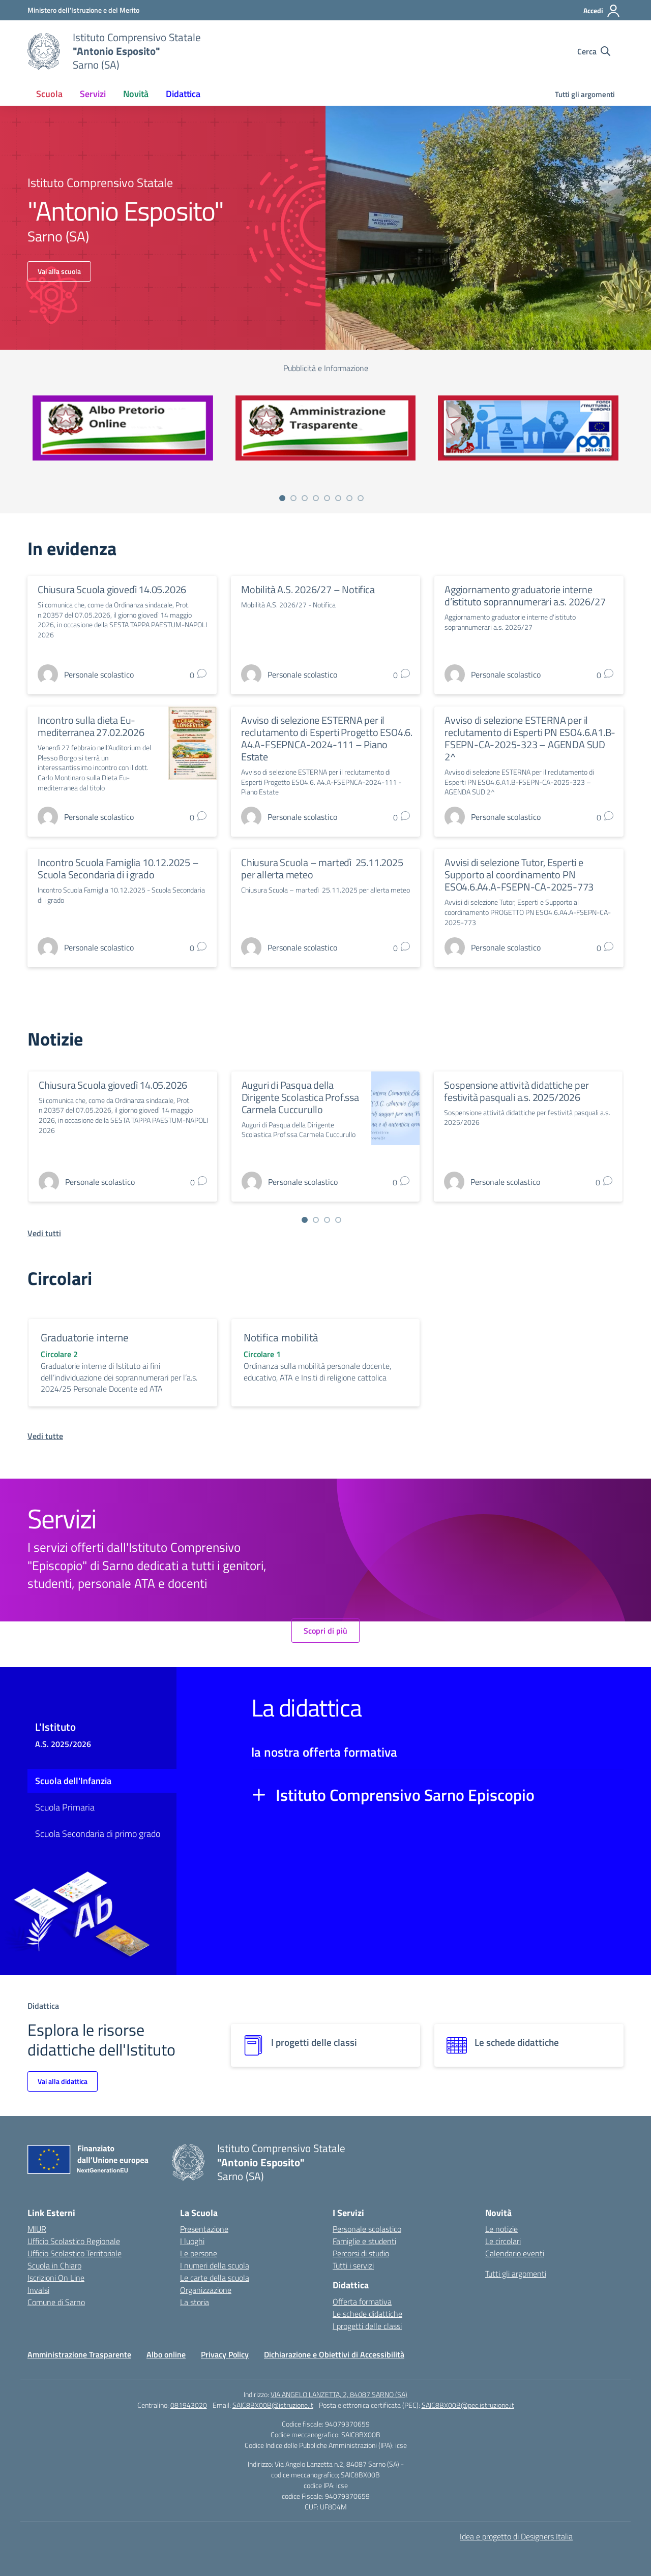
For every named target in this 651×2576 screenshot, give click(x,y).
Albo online (166, 2354)
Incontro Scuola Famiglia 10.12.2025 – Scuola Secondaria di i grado (118, 868)
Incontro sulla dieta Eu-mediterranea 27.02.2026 (91, 726)
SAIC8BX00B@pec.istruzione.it (468, 2405)
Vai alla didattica (62, 2081)
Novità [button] (136, 94)
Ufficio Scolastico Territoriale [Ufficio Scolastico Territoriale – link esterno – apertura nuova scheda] (74, 2253)
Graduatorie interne (85, 1337)
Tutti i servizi (353, 2265)
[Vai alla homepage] (43, 51)
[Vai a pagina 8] (361, 498)
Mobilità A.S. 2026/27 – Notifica (308, 589)
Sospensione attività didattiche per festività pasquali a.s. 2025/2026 (516, 1091)
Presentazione (204, 2229)
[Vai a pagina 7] (349, 498)
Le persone (198, 2253)
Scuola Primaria (65, 1807)
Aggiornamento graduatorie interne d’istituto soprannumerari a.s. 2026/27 (525, 595)
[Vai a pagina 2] (293, 498)
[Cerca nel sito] (593, 51)
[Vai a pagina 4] (316, 498)
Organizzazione (205, 2290)
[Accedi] (602, 10)
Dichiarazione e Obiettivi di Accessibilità (334, 2354)
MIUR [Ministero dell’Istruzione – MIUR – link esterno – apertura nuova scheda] (36, 2229)
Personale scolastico (367, 2229)
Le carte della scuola (214, 2278)
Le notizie (501, 2229)
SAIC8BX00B (360, 2434)
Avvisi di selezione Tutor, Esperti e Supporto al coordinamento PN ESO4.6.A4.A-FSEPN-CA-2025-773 (519, 874)
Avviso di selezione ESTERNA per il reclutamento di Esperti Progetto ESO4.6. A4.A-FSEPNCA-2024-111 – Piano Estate (326, 738)
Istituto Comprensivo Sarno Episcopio (405, 1795)
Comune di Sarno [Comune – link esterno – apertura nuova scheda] (56, 2302)
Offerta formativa (362, 2301)
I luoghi (192, 2241)
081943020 (188, 2405)
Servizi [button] (93, 94)
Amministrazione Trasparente (79, 2354)
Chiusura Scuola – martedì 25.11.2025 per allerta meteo (322, 868)
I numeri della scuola (214, 2265)
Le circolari (503, 2241)
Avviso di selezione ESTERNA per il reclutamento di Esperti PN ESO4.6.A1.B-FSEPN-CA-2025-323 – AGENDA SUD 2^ (530, 738)
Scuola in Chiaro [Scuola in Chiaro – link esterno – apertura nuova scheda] (54, 2265)
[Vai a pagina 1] (282, 498)
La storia (194, 2302)
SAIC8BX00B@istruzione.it (272, 2405)
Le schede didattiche (367, 2314)
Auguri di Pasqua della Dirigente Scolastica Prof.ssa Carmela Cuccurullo (300, 1097)
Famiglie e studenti (364, 2241)
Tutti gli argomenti (585, 94)
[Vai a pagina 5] (327, 498)
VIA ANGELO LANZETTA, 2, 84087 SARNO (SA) (339, 2394)
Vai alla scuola (59, 271)
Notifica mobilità (281, 1337)
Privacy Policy (225, 2354)
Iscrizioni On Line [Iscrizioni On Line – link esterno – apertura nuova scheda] (55, 2278)
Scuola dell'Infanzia (73, 1781)
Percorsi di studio (361, 2253)
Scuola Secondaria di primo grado (97, 1834)
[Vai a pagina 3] (305, 498)
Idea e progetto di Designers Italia (516, 2536)
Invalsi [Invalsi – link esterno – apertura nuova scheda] (38, 2290)
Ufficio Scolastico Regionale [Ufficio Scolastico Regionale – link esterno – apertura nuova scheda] (73, 2241)
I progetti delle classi (367, 2326)
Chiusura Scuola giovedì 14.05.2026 (112, 589)
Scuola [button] (49, 94)
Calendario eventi (514, 2253)
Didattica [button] (183, 94)
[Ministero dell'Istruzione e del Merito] (83, 10)
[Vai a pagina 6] (338, 498)
